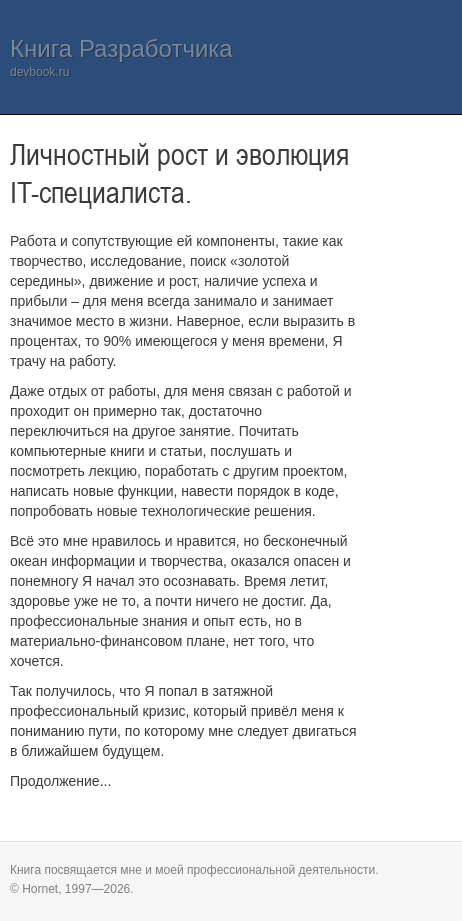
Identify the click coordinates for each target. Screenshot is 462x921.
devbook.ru (39, 72)
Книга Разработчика (121, 48)
